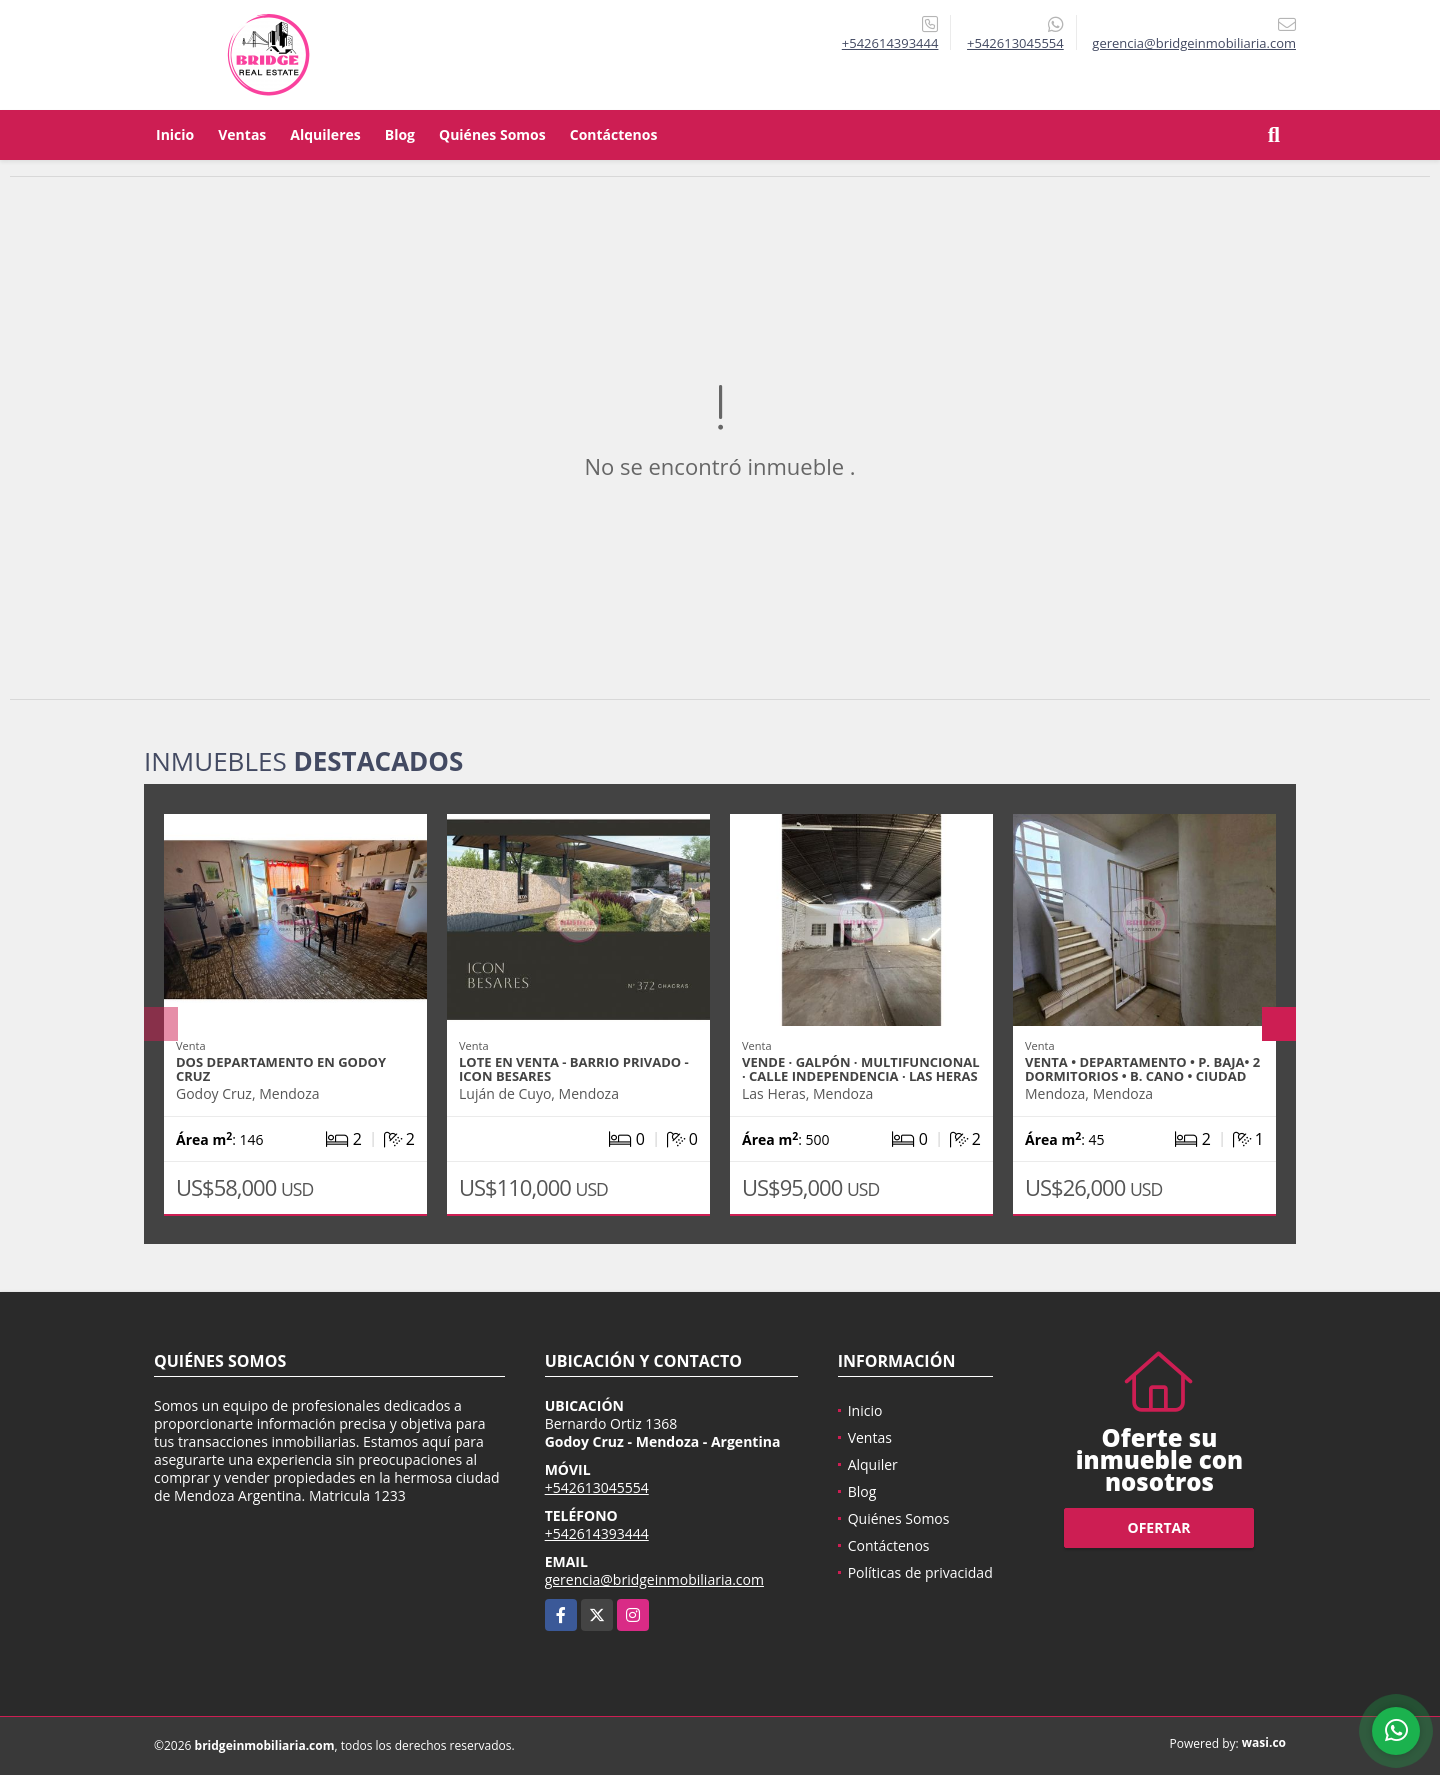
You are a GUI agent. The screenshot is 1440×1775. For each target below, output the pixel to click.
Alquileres (325, 134)
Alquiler (873, 1464)
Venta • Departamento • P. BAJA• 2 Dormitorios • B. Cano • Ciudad (1142, 1069)
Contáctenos (614, 134)
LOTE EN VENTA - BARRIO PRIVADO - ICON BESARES (574, 1069)
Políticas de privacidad (920, 1572)
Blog (400, 134)
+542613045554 (1015, 43)
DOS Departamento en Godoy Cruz (281, 1069)
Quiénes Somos (492, 134)
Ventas (242, 134)
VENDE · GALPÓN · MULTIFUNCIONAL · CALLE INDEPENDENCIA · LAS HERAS (861, 1069)
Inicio (175, 134)
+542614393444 (890, 43)
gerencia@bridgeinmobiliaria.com (654, 1579)
